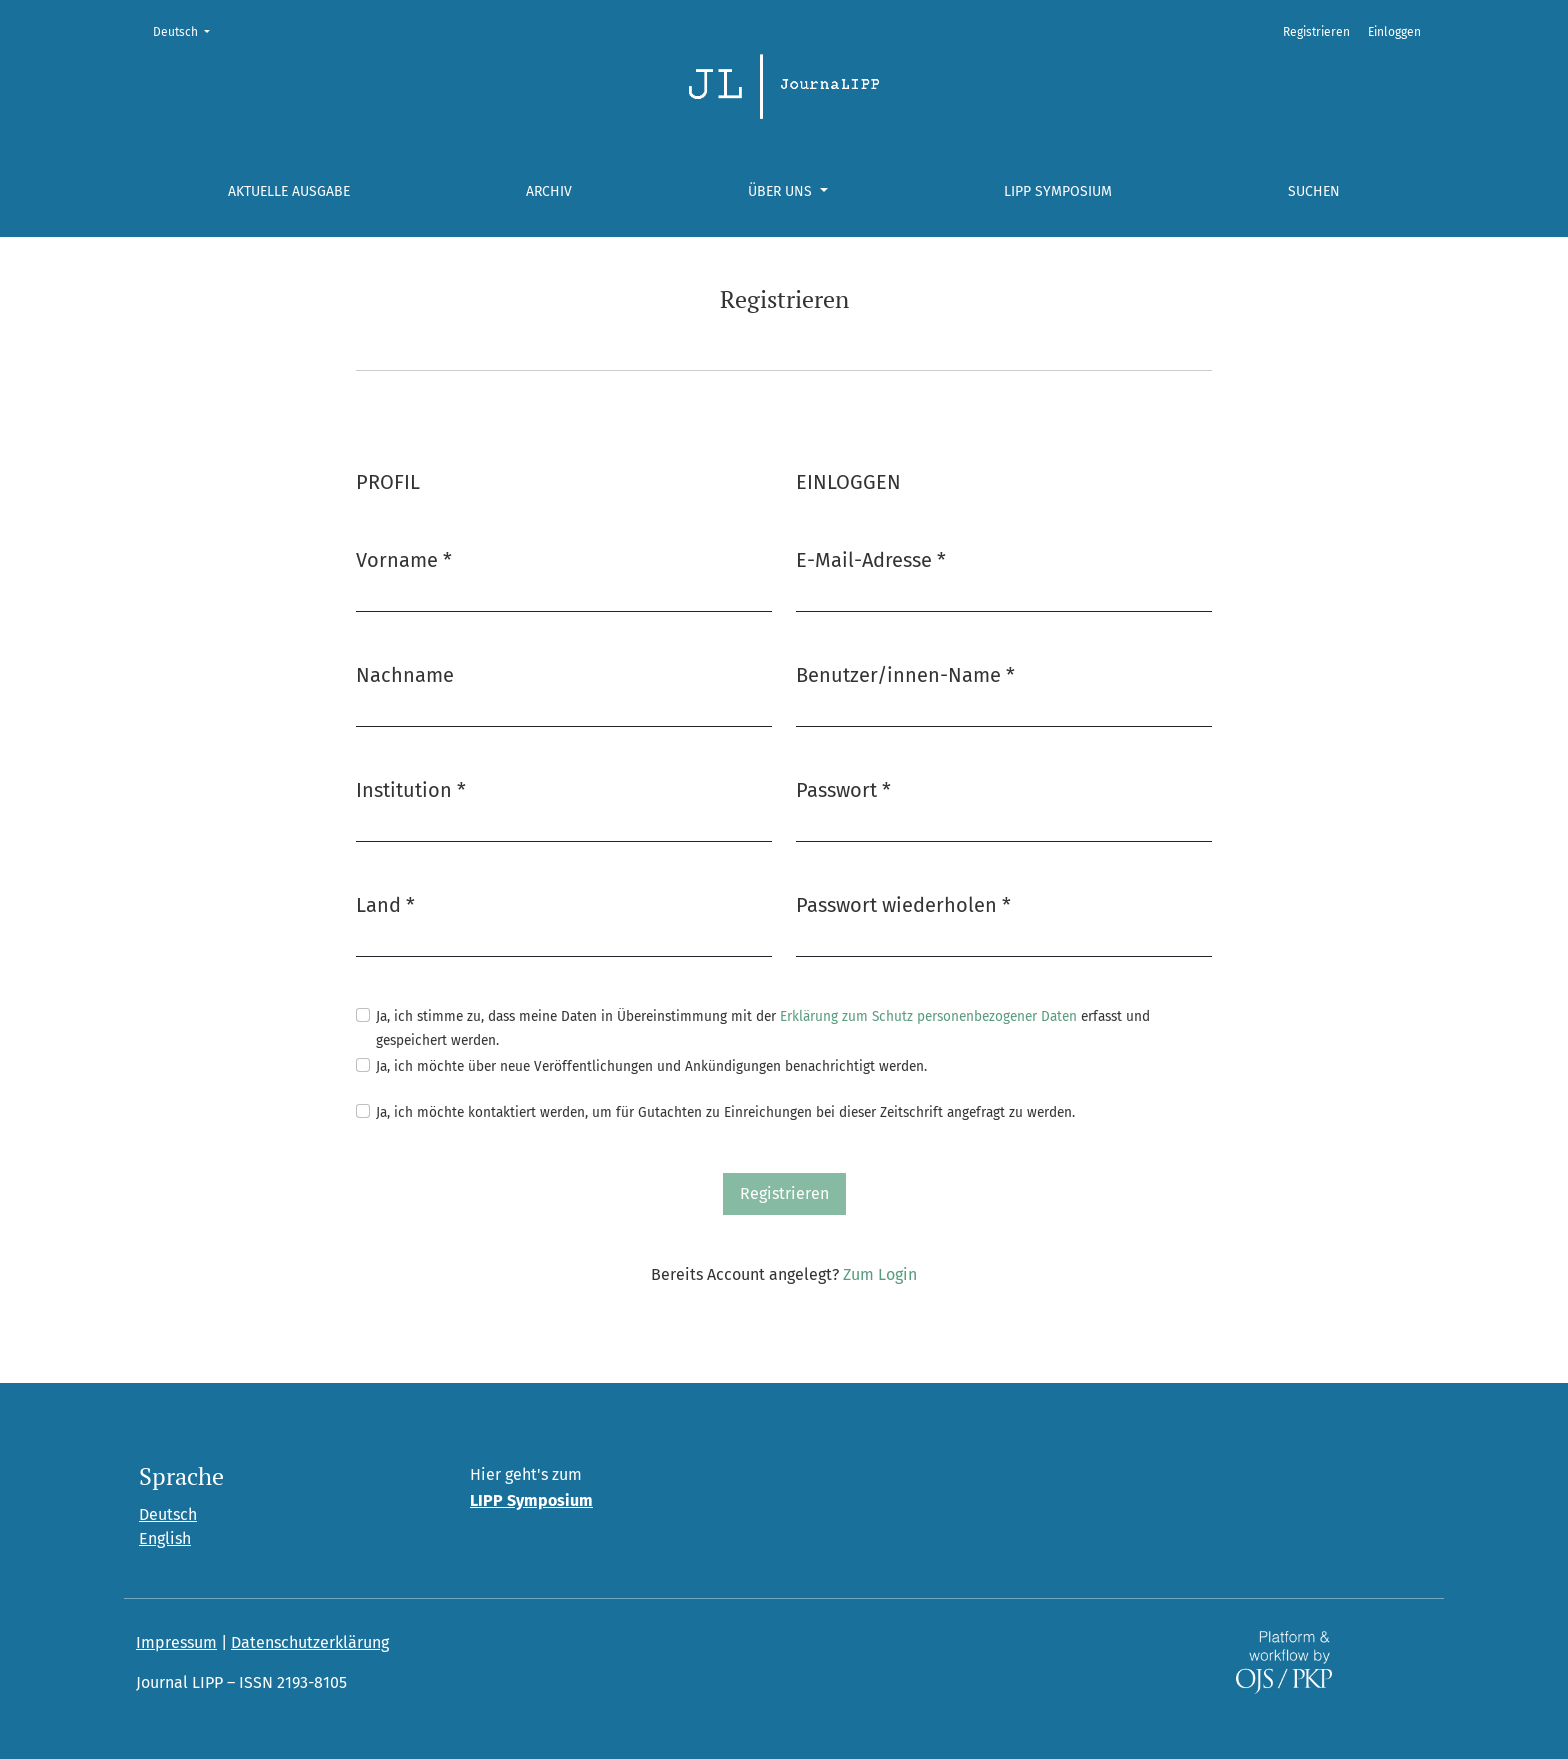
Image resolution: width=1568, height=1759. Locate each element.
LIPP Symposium (1058, 191)
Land (385, 903)
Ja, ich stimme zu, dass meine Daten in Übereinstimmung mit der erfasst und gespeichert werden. (763, 1028)
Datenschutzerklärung (310, 1642)
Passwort (843, 788)
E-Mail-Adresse (871, 558)
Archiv (549, 191)
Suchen (1314, 191)
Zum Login (880, 1274)
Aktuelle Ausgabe (289, 191)
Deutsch (187, 30)
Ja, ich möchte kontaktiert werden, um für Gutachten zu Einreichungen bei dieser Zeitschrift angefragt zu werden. (725, 1112)
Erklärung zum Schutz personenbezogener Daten (928, 1016)
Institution (411, 788)
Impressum (176, 1642)
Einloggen (1394, 32)
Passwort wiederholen (903, 903)
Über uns (782, 191)
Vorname (404, 558)
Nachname (405, 675)
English (165, 1538)
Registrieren (1316, 32)
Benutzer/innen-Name (905, 673)
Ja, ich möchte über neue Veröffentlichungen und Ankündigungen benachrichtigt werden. (651, 1066)
